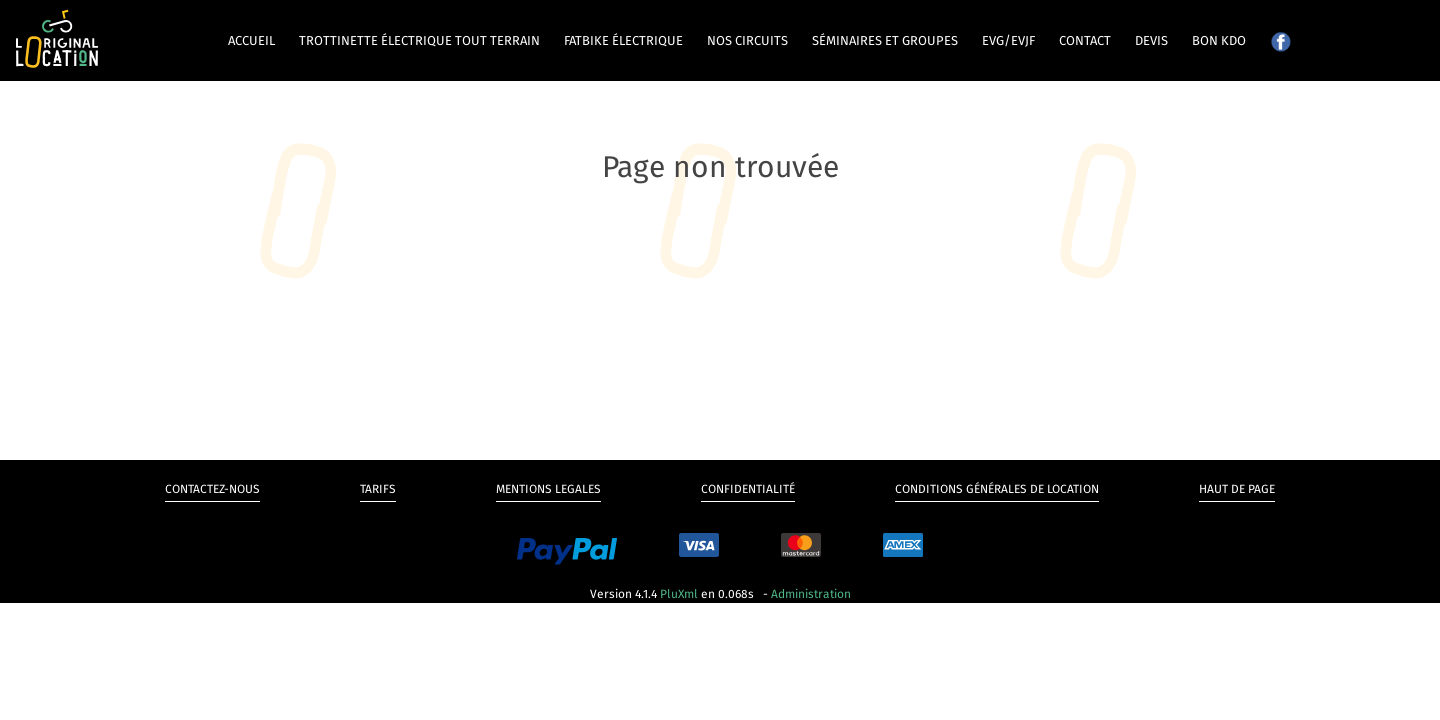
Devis (1151, 40)
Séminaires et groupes (885, 40)
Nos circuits (747, 40)
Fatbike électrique (623, 40)
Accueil (251, 40)
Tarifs (378, 489)
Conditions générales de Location (997, 489)
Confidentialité (748, 489)
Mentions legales (548, 489)
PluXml (679, 594)
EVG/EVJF (1008, 40)
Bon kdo (1219, 40)
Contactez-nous (212, 489)
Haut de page (1237, 489)
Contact (1085, 40)
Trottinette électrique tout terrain (419, 40)
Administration (811, 594)
